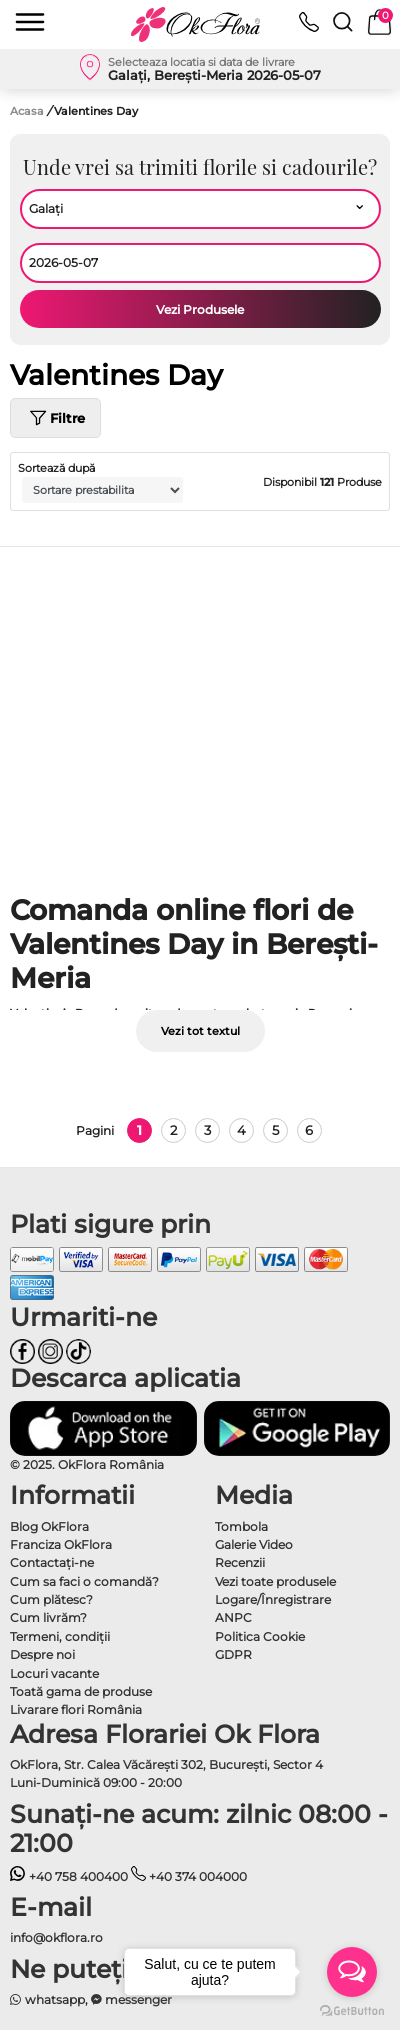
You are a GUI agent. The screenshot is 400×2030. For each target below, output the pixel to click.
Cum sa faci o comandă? (84, 1581)
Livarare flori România (76, 1709)
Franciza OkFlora (61, 1544)
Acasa (27, 111)
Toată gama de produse (81, 1691)
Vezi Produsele (200, 309)
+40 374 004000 (189, 1876)
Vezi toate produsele (275, 1581)
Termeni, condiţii (60, 1636)
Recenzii (240, 1562)
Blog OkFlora (49, 1526)
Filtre (55, 418)
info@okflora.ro (56, 1937)
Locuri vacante (54, 1673)
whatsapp (47, 1999)
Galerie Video (254, 1544)
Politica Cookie (260, 1636)
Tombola (241, 1526)
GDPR (233, 1654)
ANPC (233, 1617)
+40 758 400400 (69, 1876)
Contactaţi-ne (52, 1562)
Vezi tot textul (200, 1031)
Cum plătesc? (51, 1599)
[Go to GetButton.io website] (352, 2010)
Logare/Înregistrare (273, 1599)
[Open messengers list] (352, 1972)
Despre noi (42, 1654)
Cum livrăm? (48, 1617)
